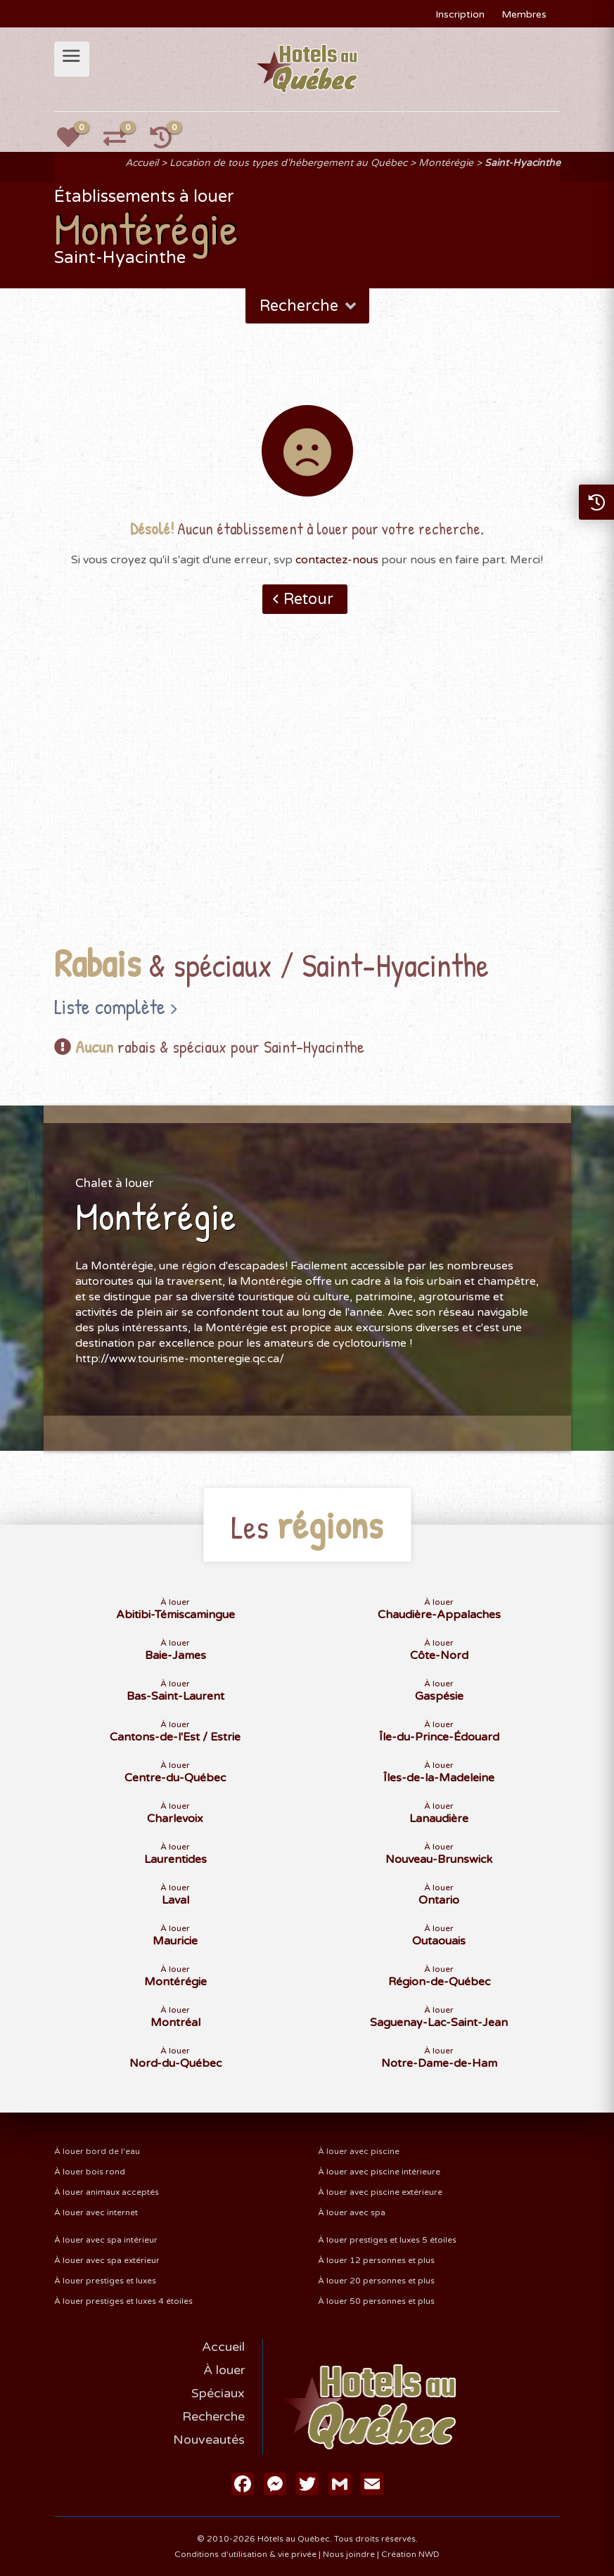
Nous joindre (349, 2554)
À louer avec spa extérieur (107, 2260)
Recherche (309, 306)
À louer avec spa (351, 2212)
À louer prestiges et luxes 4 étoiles (123, 2301)
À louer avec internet (96, 2212)
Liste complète (109, 1006)
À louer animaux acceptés (106, 2192)
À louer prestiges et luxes (105, 2281)
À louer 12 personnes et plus (376, 2260)
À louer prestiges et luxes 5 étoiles (387, 2240)
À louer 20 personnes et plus (376, 2281)
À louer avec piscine (358, 2151)
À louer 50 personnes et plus (376, 2301)
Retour (308, 599)
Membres (523, 14)
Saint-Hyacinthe (523, 163)
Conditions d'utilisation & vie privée (245, 2554)
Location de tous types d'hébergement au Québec (288, 163)
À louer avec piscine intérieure (379, 2172)
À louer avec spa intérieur (106, 2240)
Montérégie (445, 163)
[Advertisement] (307, 801)
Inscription (460, 14)
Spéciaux (218, 2393)
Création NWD (410, 2554)
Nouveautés (209, 2439)
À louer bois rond (89, 2172)
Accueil (141, 163)
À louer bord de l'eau (97, 2151)
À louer (224, 2370)
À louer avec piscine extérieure (380, 2192)
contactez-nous (336, 560)
